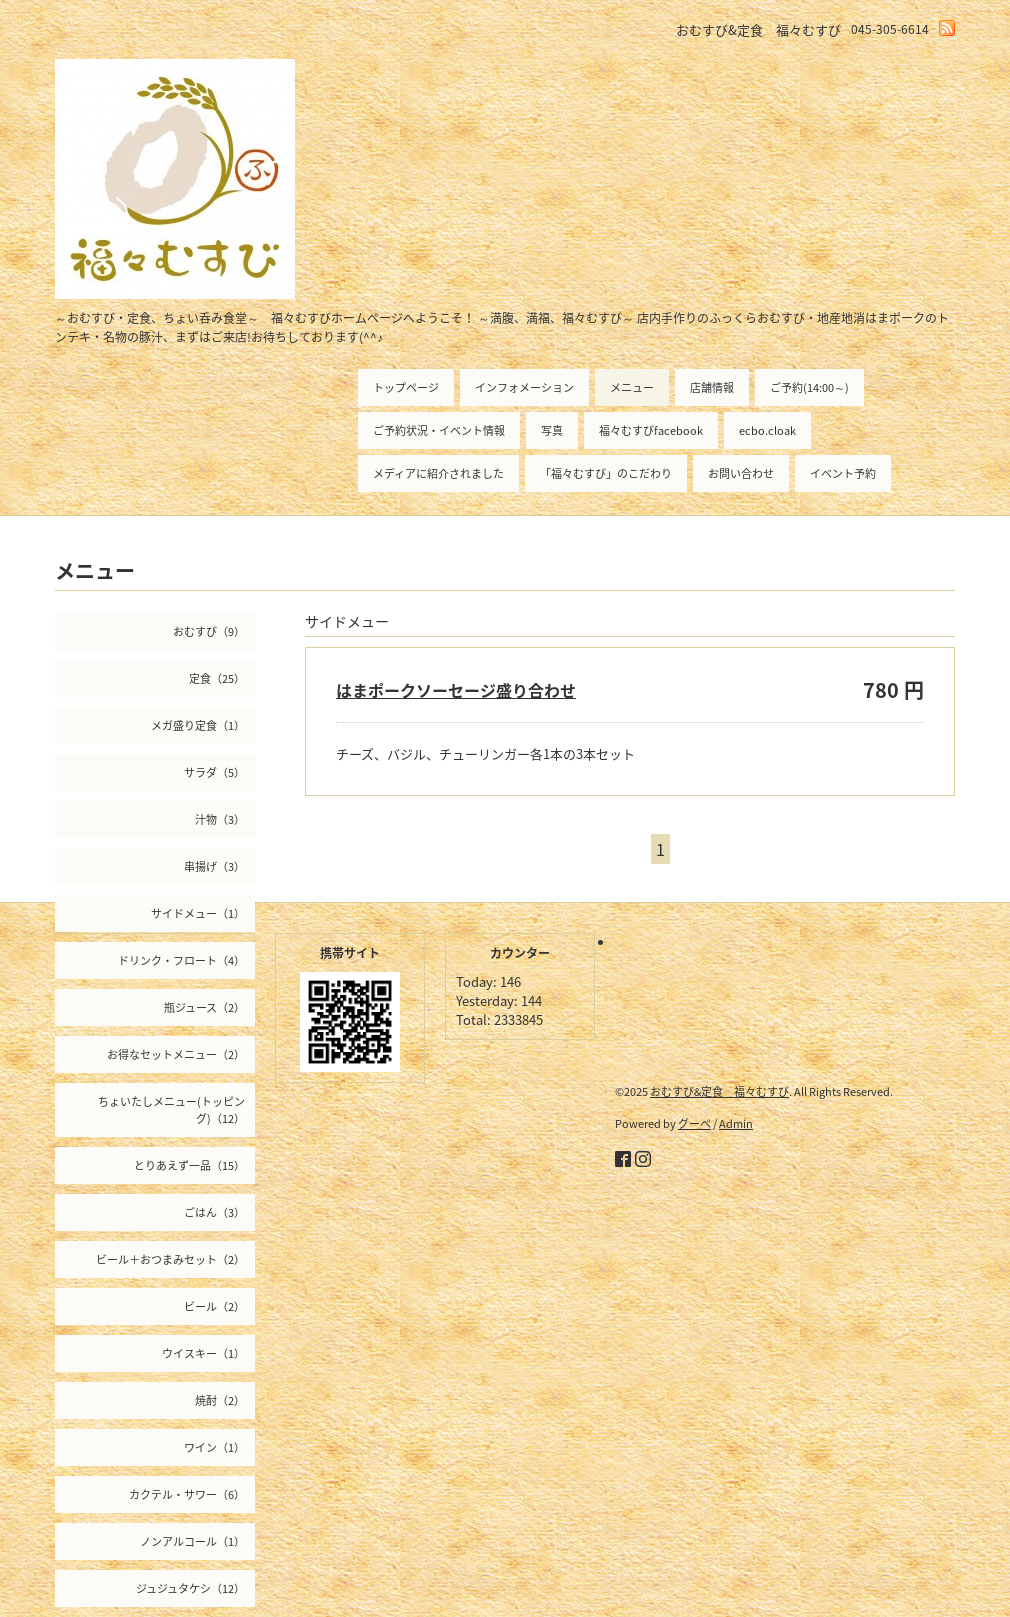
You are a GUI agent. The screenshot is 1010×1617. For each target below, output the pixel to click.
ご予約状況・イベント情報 (439, 430)
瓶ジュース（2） (204, 1007)
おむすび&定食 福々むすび (719, 1091)
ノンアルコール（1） (192, 1541)
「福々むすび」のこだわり (606, 473)
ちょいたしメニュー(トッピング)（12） (171, 1110)
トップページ (406, 387)
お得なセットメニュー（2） (176, 1054)
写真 (552, 430)
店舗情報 (712, 387)
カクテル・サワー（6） (187, 1494)
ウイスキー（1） (203, 1353)
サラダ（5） (214, 772)
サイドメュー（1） (198, 913)
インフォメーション (524, 387)
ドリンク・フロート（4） (181, 960)
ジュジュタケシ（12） (190, 1588)
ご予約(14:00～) (809, 387)
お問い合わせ (741, 473)
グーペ (694, 1123)
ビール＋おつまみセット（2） (170, 1259)
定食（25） (217, 678)
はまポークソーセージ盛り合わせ (456, 690)
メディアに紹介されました (438, 473)
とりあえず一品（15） (189, 1165)
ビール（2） (214, 1306)
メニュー (632, 387)
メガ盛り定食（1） (198, 725)
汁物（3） (220, 819)
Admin (736, 1123)
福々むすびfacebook (651, 430)
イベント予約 (843, 473)
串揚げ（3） (214, 866)
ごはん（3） (214, 1212)
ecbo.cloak (767, 430)
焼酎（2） (220, 1400)
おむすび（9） (209, 631)
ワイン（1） (214, 1447)
